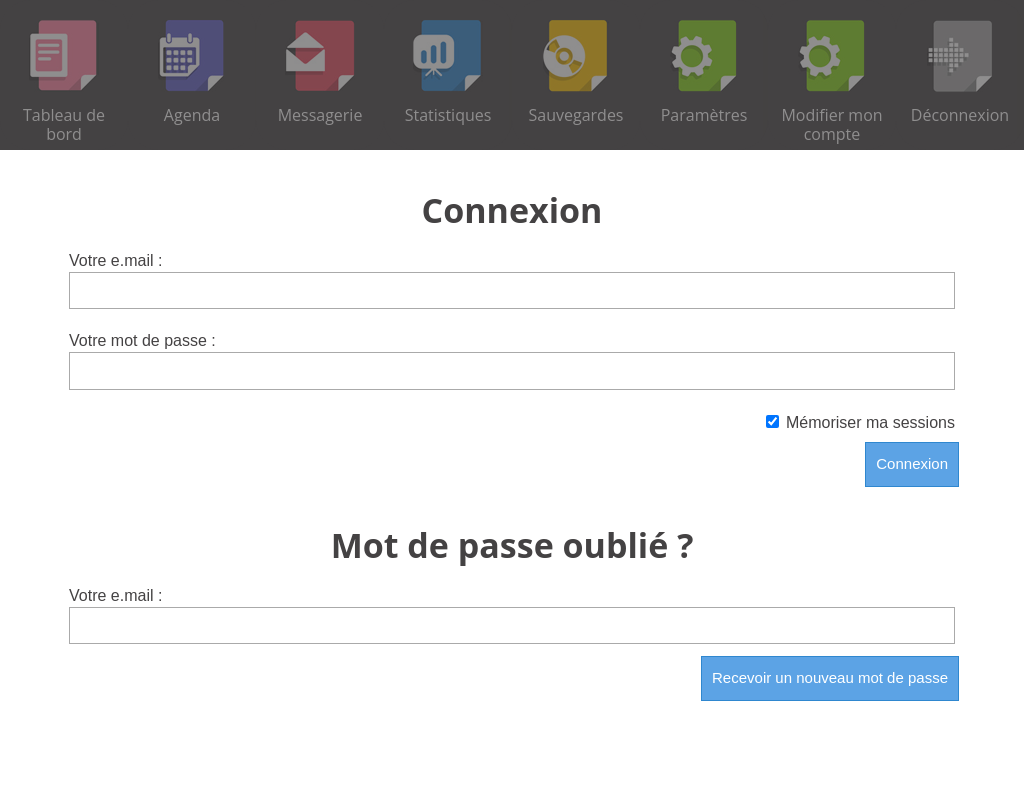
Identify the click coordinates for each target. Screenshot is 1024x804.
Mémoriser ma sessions (860, 422)
